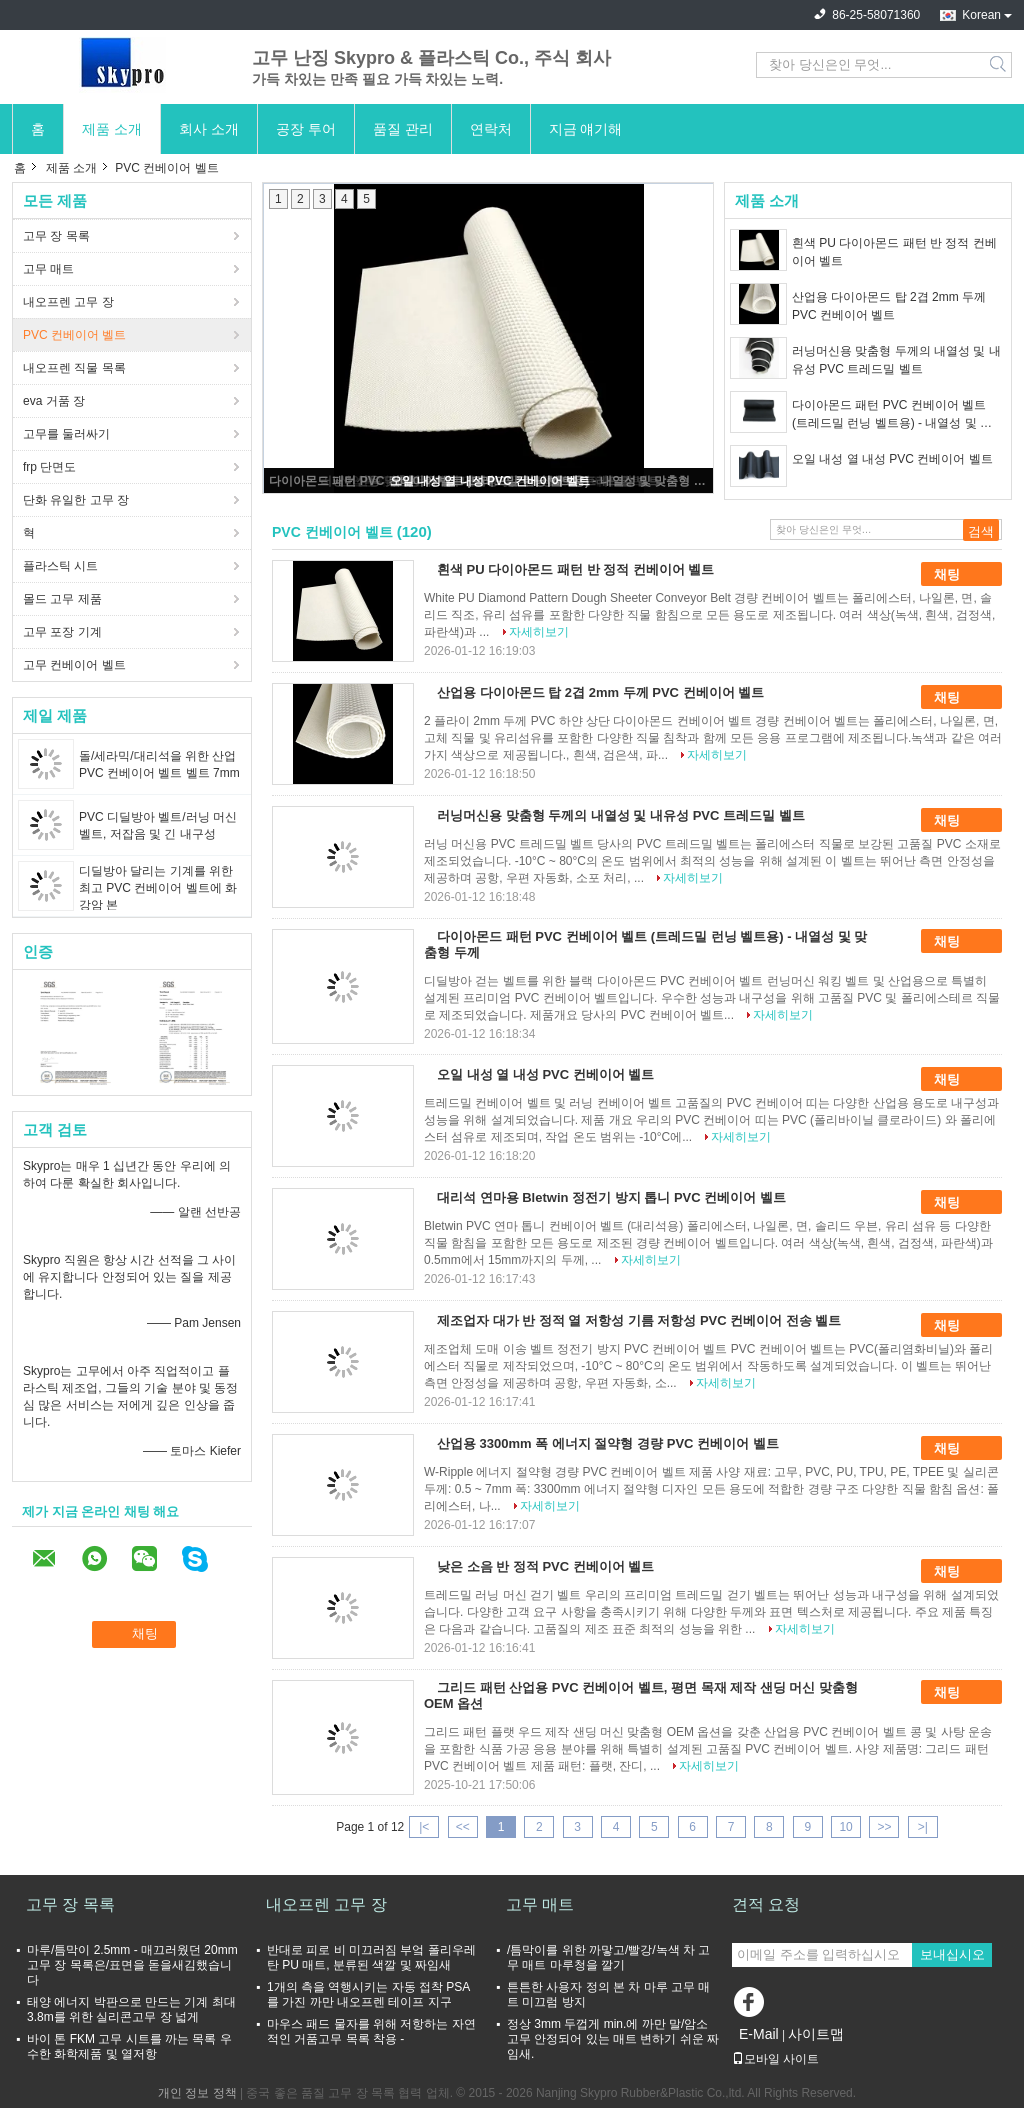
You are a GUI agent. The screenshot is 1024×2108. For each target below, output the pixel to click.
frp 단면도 (49, 467)
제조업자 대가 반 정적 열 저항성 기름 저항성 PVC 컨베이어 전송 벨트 (639, 1320)
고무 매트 (48, 269)
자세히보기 (539, 632)
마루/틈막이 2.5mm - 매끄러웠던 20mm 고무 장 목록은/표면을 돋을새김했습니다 (132, 1965)
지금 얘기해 (586, 129)
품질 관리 (403, 129)
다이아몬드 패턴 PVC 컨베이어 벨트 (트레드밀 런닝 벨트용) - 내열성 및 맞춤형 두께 (892, 415)
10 (845, 1827)
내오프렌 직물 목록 (74, 368)
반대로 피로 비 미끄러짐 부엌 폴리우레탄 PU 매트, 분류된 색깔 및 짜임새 (371, 1957)
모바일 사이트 (775, 2059)
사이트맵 (816, 2034)
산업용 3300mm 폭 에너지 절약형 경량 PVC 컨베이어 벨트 (608, 1443)
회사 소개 (209, 129)
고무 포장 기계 (62, 632)
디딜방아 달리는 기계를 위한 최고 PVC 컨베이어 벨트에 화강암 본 (158, 888)
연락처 (491, 129)
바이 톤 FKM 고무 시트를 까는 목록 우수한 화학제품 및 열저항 (129, 2046)
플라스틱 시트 (60, 566)
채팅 (961, 574)
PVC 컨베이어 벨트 (74, 335)
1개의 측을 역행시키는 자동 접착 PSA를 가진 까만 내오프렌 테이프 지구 (368, 1994)
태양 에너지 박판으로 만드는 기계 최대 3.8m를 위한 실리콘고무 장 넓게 (131, 2009)
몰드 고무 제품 (62, 599)
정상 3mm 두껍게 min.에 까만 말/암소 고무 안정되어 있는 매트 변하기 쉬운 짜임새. (613, 2039)
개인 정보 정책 (197, 2093)
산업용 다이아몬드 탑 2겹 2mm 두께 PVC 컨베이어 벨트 (889, 306)
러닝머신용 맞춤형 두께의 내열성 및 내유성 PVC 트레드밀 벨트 (896, 360)
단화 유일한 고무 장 (76, 500)
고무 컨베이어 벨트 (74, 665)
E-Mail (759, 2034)
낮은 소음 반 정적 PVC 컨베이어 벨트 (545, 1566)
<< (463, 1827)
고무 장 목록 (56, 236)
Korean (981, 15)
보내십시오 (952, 1954)
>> (884, 1827)
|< (424, 1827)
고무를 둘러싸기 (66, 434)
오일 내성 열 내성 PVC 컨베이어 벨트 (490, 481)
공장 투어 (306, 129)
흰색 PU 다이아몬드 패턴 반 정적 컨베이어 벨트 (894, 252)
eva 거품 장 (54, 401)
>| (923, 1827)
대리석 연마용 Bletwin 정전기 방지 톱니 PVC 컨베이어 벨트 (611, 1197)
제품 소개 (112, 129)
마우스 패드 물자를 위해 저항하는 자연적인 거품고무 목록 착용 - (371, 2031)
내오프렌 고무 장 (68, 302)
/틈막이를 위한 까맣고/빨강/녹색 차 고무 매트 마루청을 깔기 (608, 1957)
